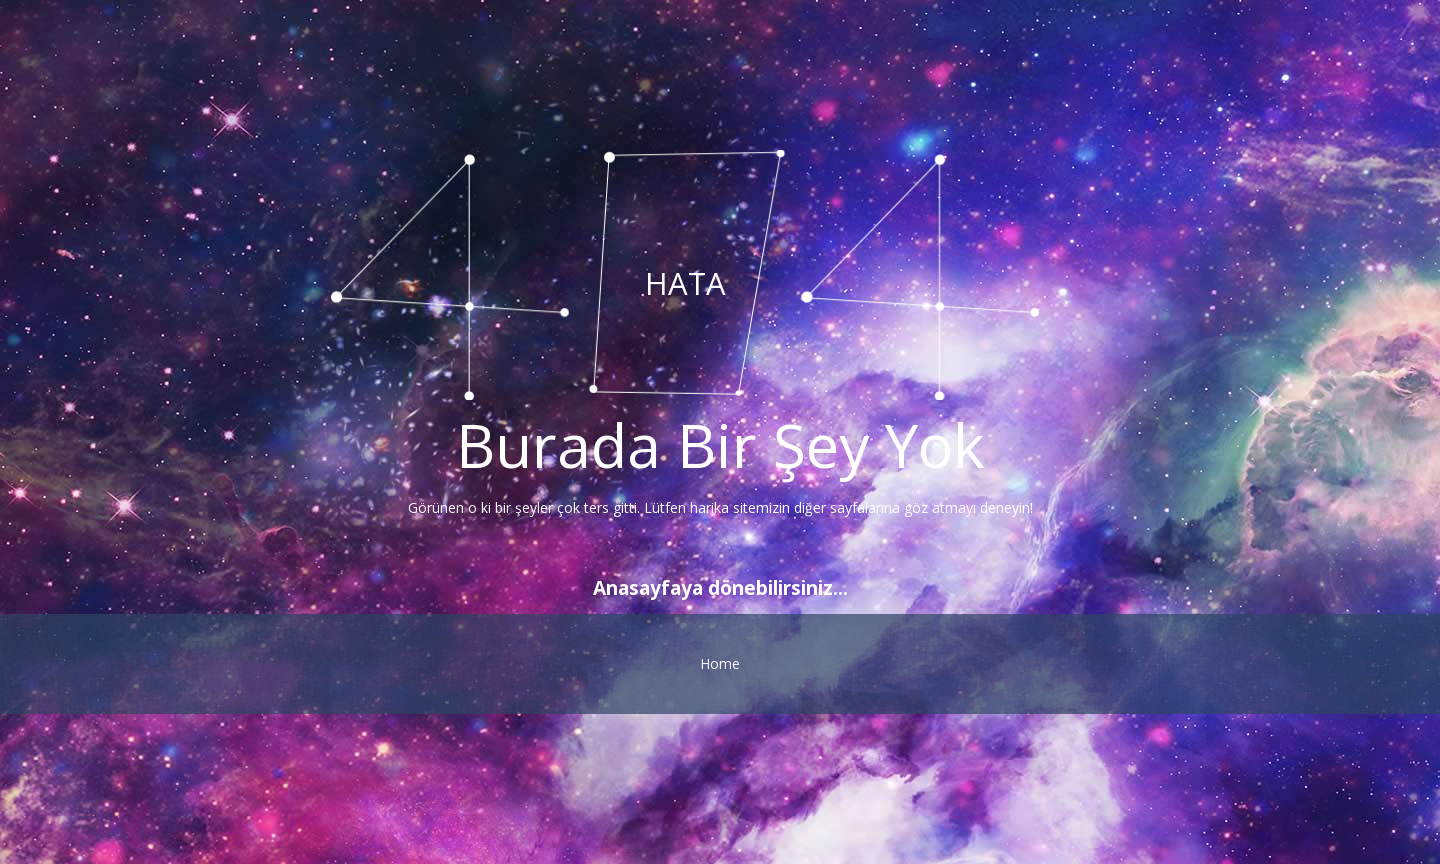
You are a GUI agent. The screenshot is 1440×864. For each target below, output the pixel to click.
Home (720, 663)
